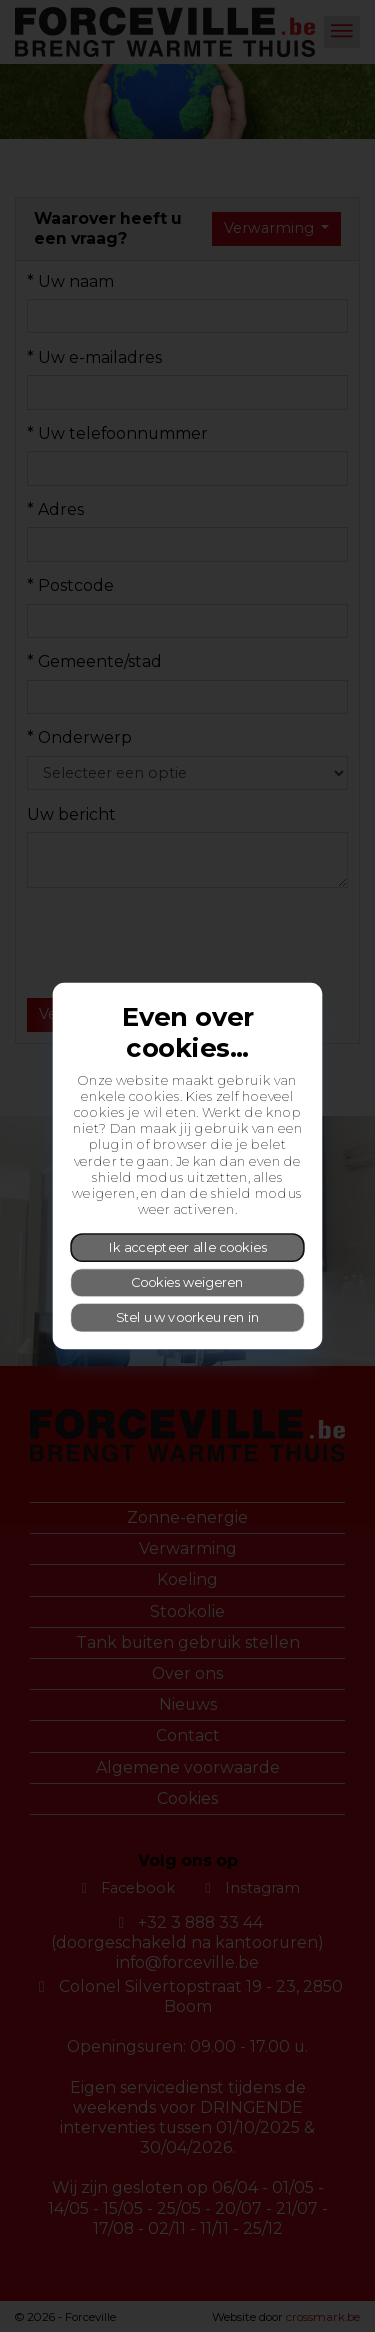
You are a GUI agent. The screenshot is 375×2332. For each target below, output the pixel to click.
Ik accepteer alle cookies (188, 1246)
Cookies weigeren (187, 1281)
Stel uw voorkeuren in (188, 1316)
